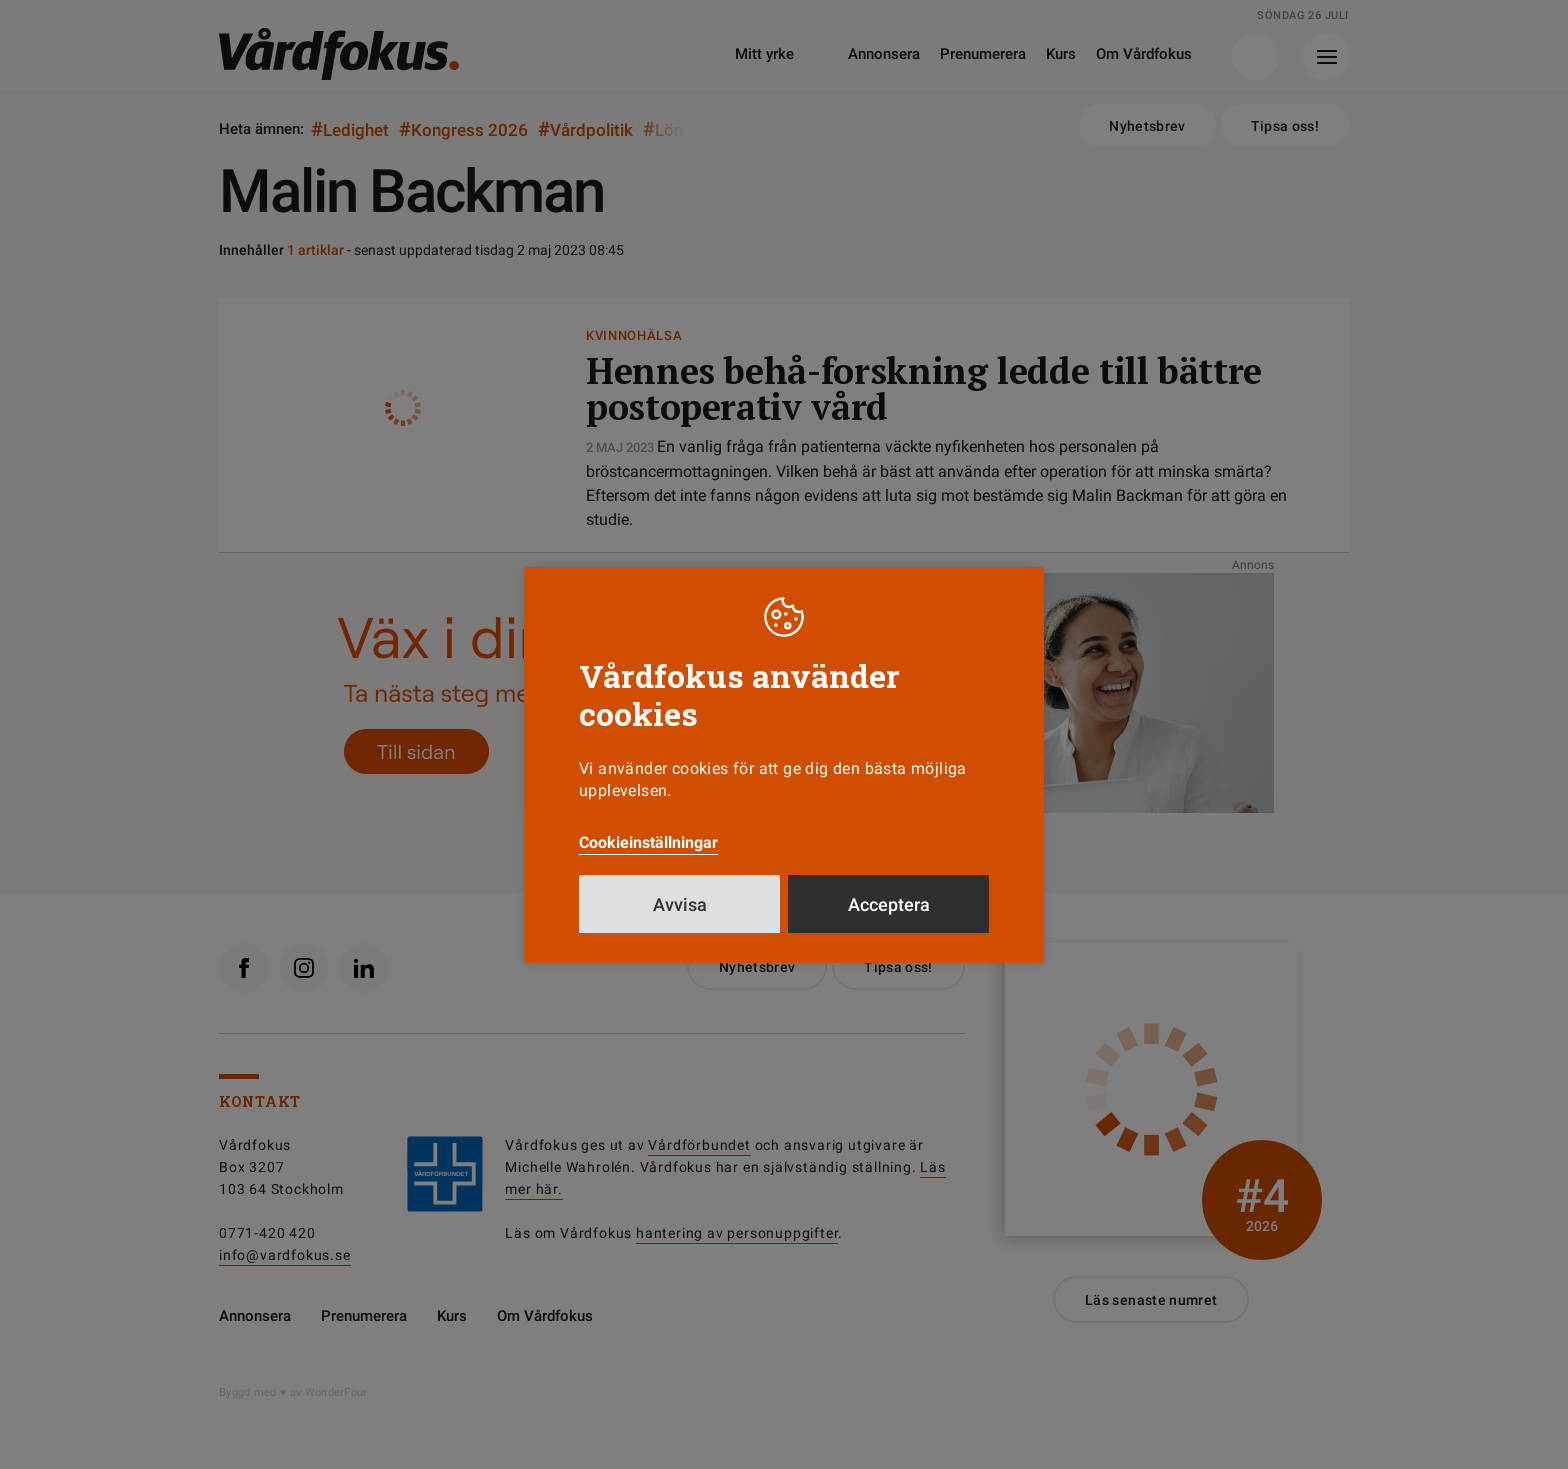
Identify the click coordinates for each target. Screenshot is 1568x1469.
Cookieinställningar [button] (648, 842)
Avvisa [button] (680, 904)
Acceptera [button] (889, 904)
